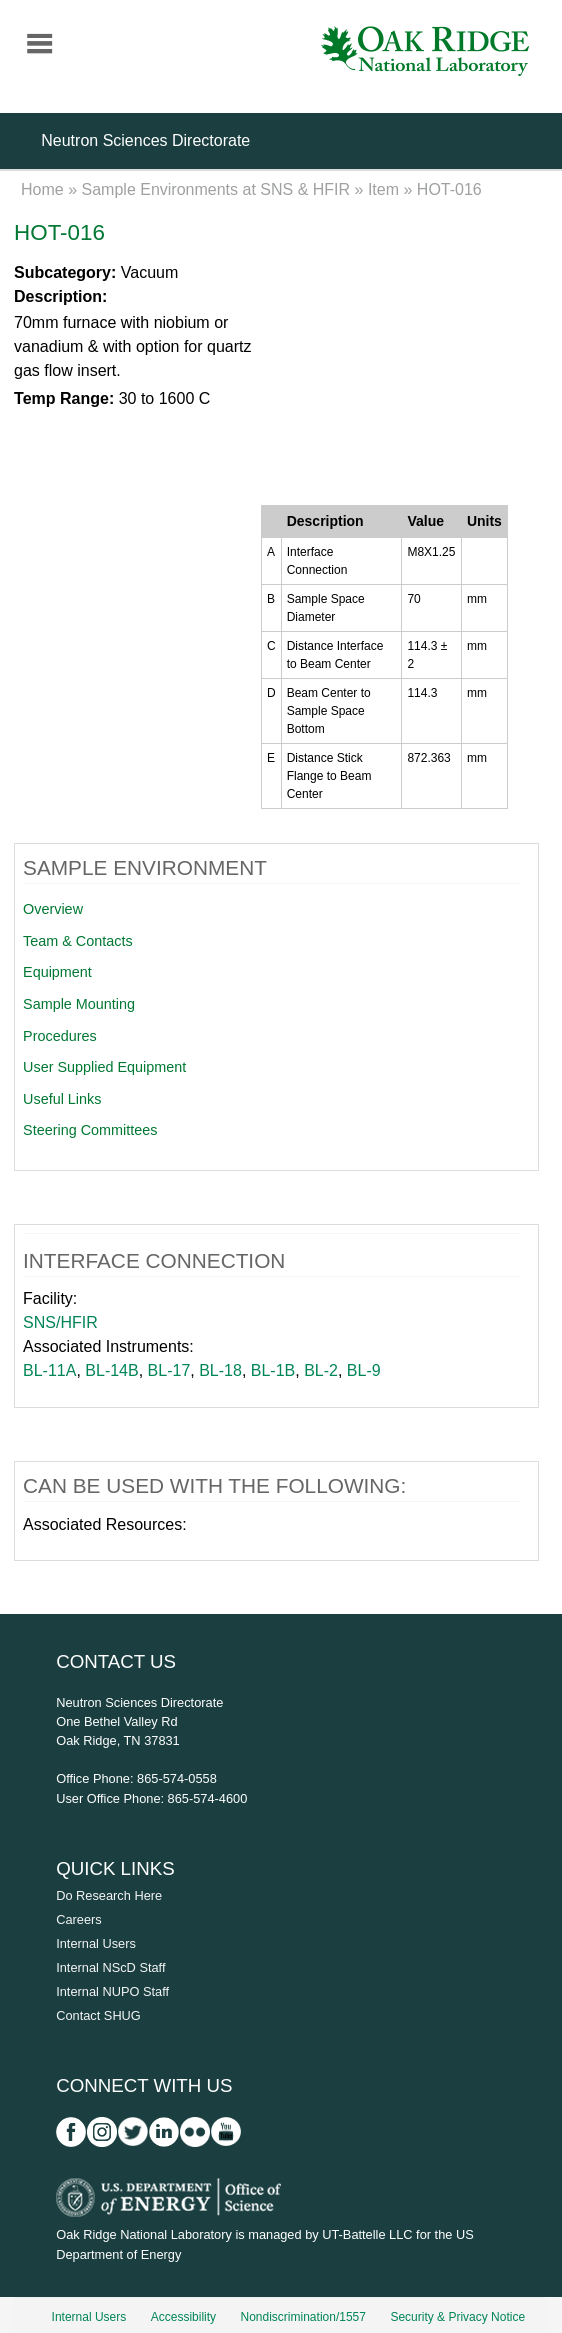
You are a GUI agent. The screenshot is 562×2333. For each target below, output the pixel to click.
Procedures (60, 1036)
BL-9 (364, 1370)
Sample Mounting (79, 1004)
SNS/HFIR (60, 1322)
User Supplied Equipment (104, 1067)
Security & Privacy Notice (457, 2317)
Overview (53, 909)
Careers (79, 1919)
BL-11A (49, 1370)
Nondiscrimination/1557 (303, 2317)
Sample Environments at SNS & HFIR (216, 189)
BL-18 (220, 1370)
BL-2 (321, 1370)
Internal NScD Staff (110, 1967)
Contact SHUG (98, 2015)
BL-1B (273, 1370)
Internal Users (96, 1943)
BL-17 (169, 1370)
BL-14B (111, 1370)
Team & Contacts (78, 941)
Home (42, 189)
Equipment (57, 972)
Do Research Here (109, 1895)
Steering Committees (90, 1130)
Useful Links (62, 1099)
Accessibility (183, 2317)
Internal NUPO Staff (112, 1991)
